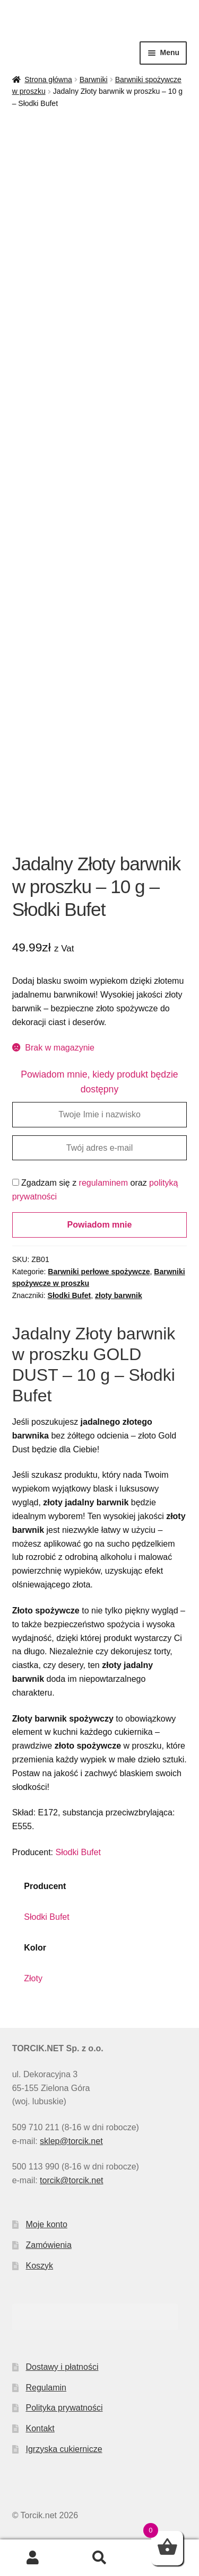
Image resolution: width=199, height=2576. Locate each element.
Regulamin (46, 2387)
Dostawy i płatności (62, 2366)
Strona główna (48, 79)
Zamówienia (49, 2244)
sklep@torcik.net (71, 2141)
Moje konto (46, 2224)
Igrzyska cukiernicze (64, 2449)
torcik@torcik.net (71, 2180)
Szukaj (99, 2558)
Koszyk (40, 2265)
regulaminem (103, 1182)
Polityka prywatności (64, 2407)
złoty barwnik (118, 1295)
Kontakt (40, 2428)
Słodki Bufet (69, 1295)
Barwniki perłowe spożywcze (99, 1271)
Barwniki (94, 79)
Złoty (33, 1978)
